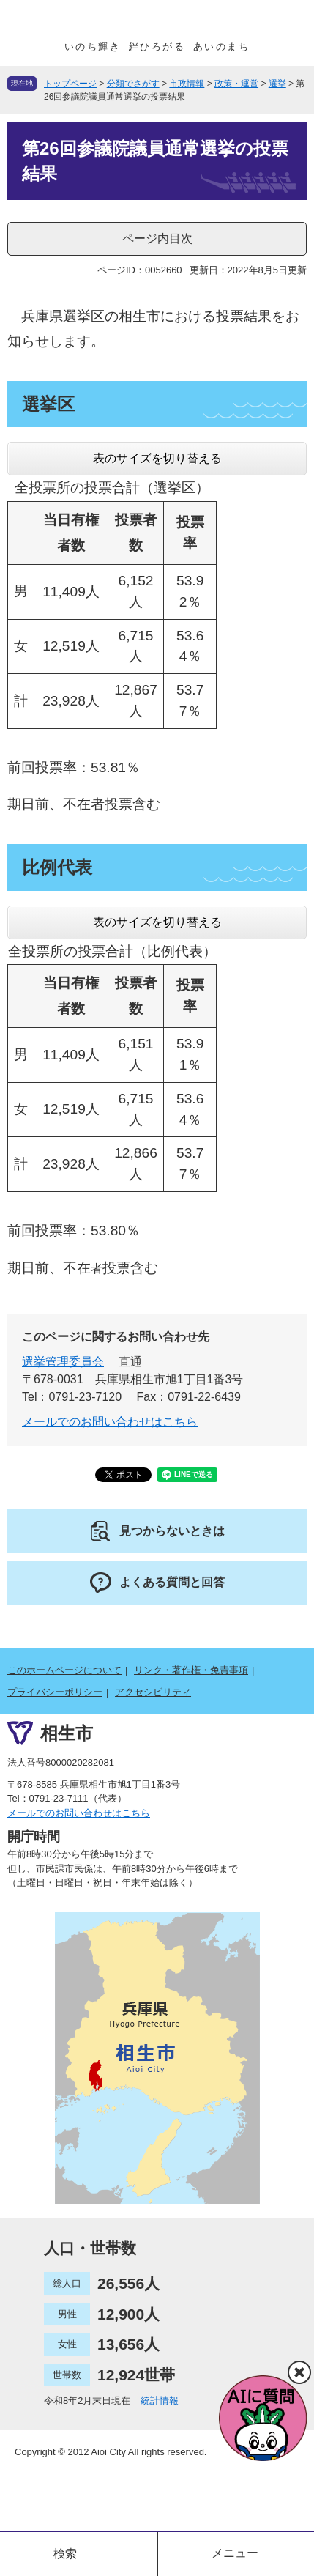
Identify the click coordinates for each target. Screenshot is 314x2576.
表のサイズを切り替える (157, 458)
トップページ (70, 83)
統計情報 (160, 2400)
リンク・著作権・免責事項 (191, 1670)
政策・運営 (236, 83)
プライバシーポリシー (54, 1692)
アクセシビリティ (153, 1692)
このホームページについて (64, 1670)
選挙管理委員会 (63, 1361)
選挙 (277, 83)
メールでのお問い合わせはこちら (110, 1421)
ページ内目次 (157, 238)
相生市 (66, 1733)
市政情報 (186, 83)
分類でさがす (133, 83)
